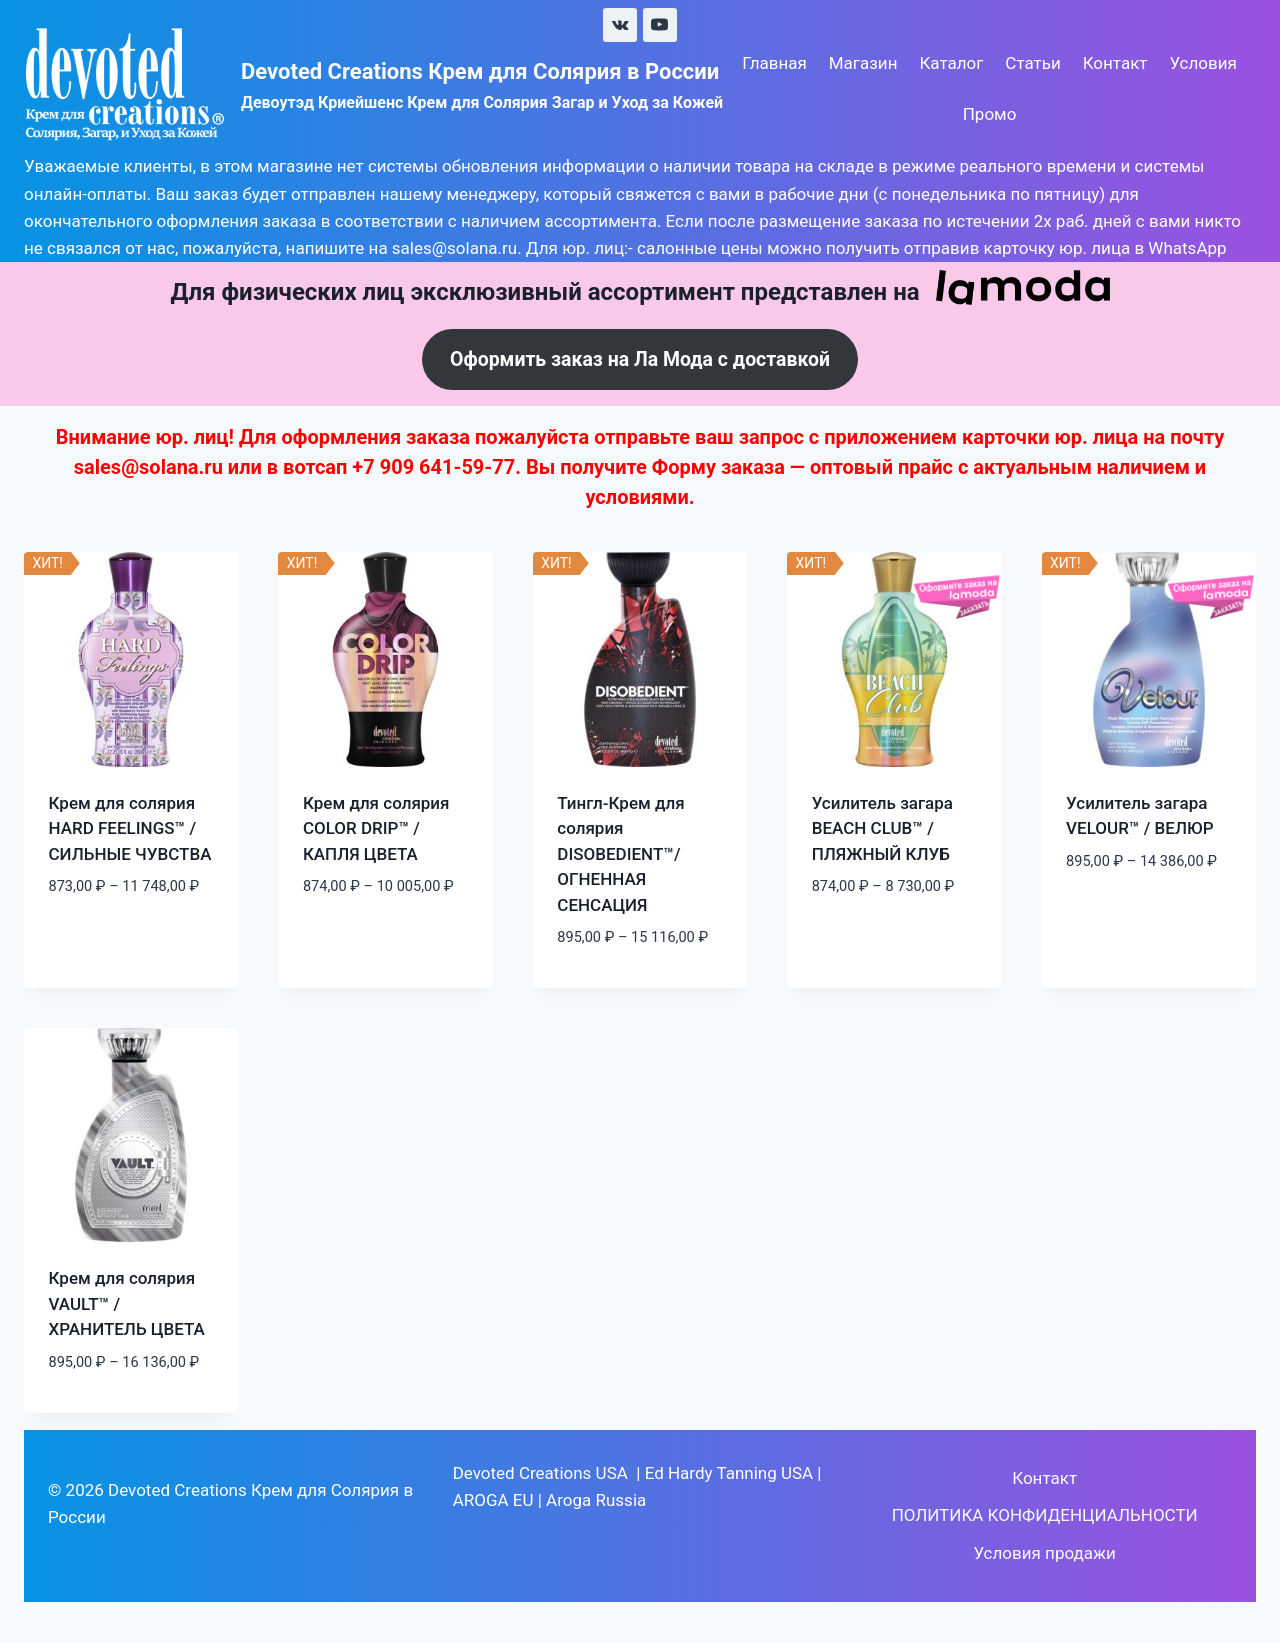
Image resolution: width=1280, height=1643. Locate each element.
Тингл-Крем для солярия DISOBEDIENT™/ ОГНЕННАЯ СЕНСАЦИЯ (620, 855)
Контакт (1115, 63)
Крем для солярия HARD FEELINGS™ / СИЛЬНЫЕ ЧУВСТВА (130, 829)
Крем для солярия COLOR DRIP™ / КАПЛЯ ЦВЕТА (376, 829)
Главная (774, 63)
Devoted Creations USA (540, 1474)
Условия (1202, 63)
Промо (990, 114)
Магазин (863, 63)
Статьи (1032, 63)
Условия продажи (1044, 1554)
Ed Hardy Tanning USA (729, 1474)
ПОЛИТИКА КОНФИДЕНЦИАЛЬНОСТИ (1045, 1517)
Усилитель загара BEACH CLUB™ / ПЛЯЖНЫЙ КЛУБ (882, 829)
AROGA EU (493, 1501)
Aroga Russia (596, 1501)
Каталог (951, 63)
